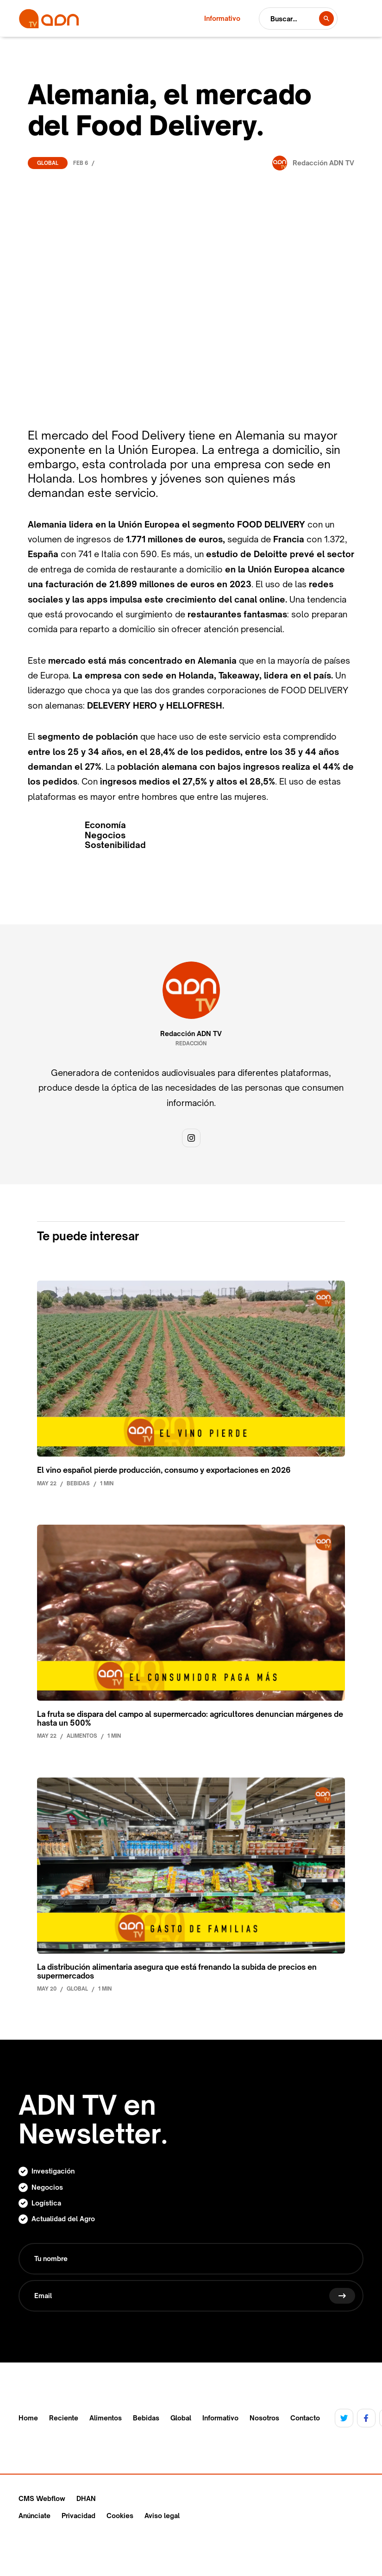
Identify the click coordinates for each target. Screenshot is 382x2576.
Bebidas (146, 2418)
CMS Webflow (42, 2498)
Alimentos (105, 2418)
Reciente (63, 2418)
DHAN (86, 2498)
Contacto (305, 2418)
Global (47, 163)
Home (28, 2418)
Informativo (220, 2418)
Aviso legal (162, 2515)
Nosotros (264, 2418)
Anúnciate (34, 2515)
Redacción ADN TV (191, 1033)
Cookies (119, 2515)
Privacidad (78, 2515)
